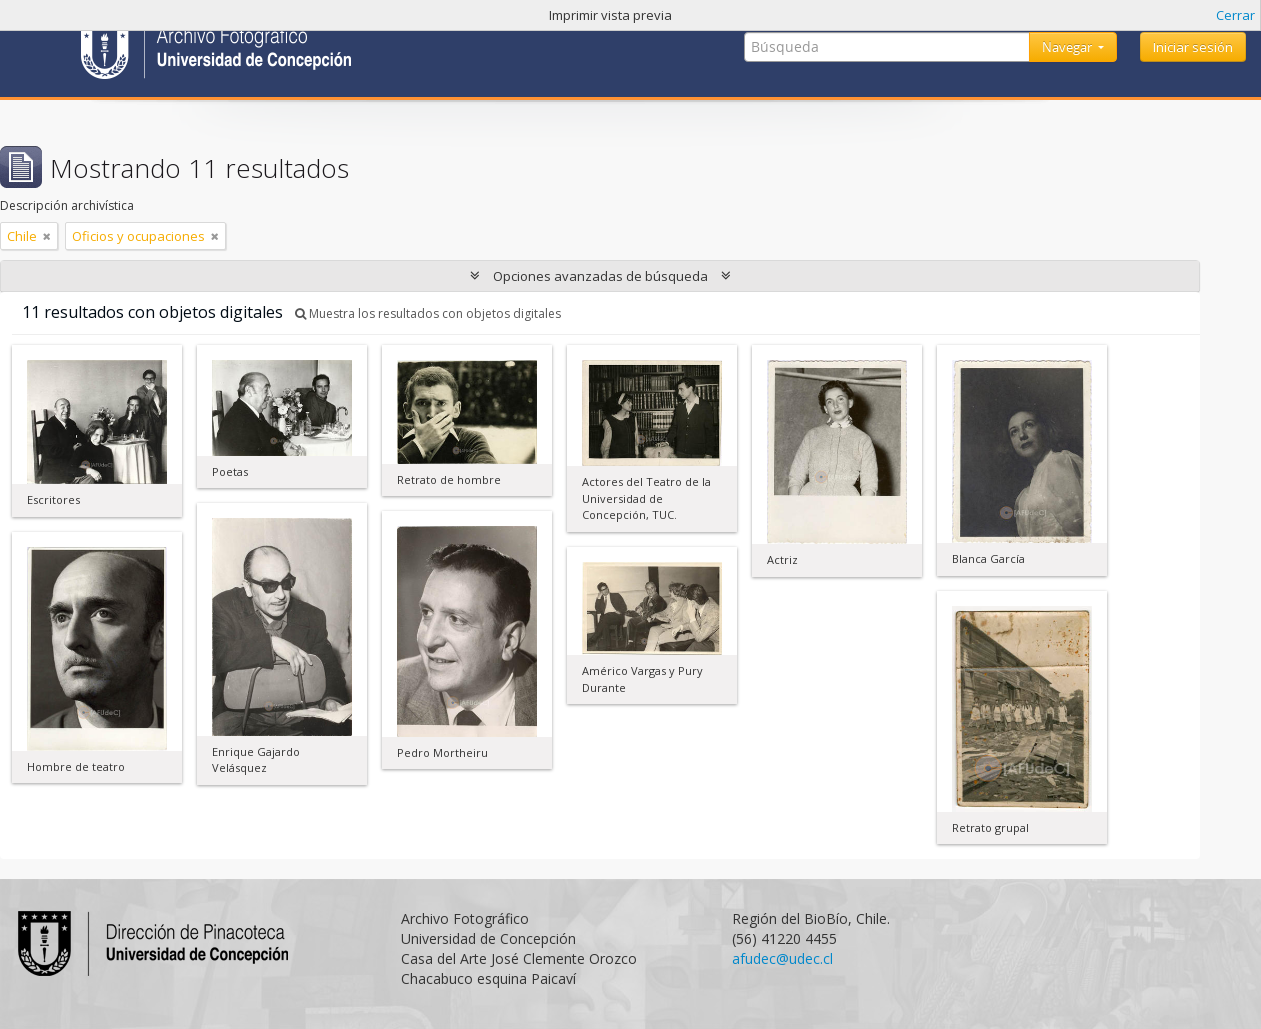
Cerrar (1235, 15)
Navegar (1068, 47)
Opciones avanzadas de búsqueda (600, 276)
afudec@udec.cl (782, 958)
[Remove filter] (47, 236)
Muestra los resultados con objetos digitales (428, 313)
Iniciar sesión (1193, 47)
